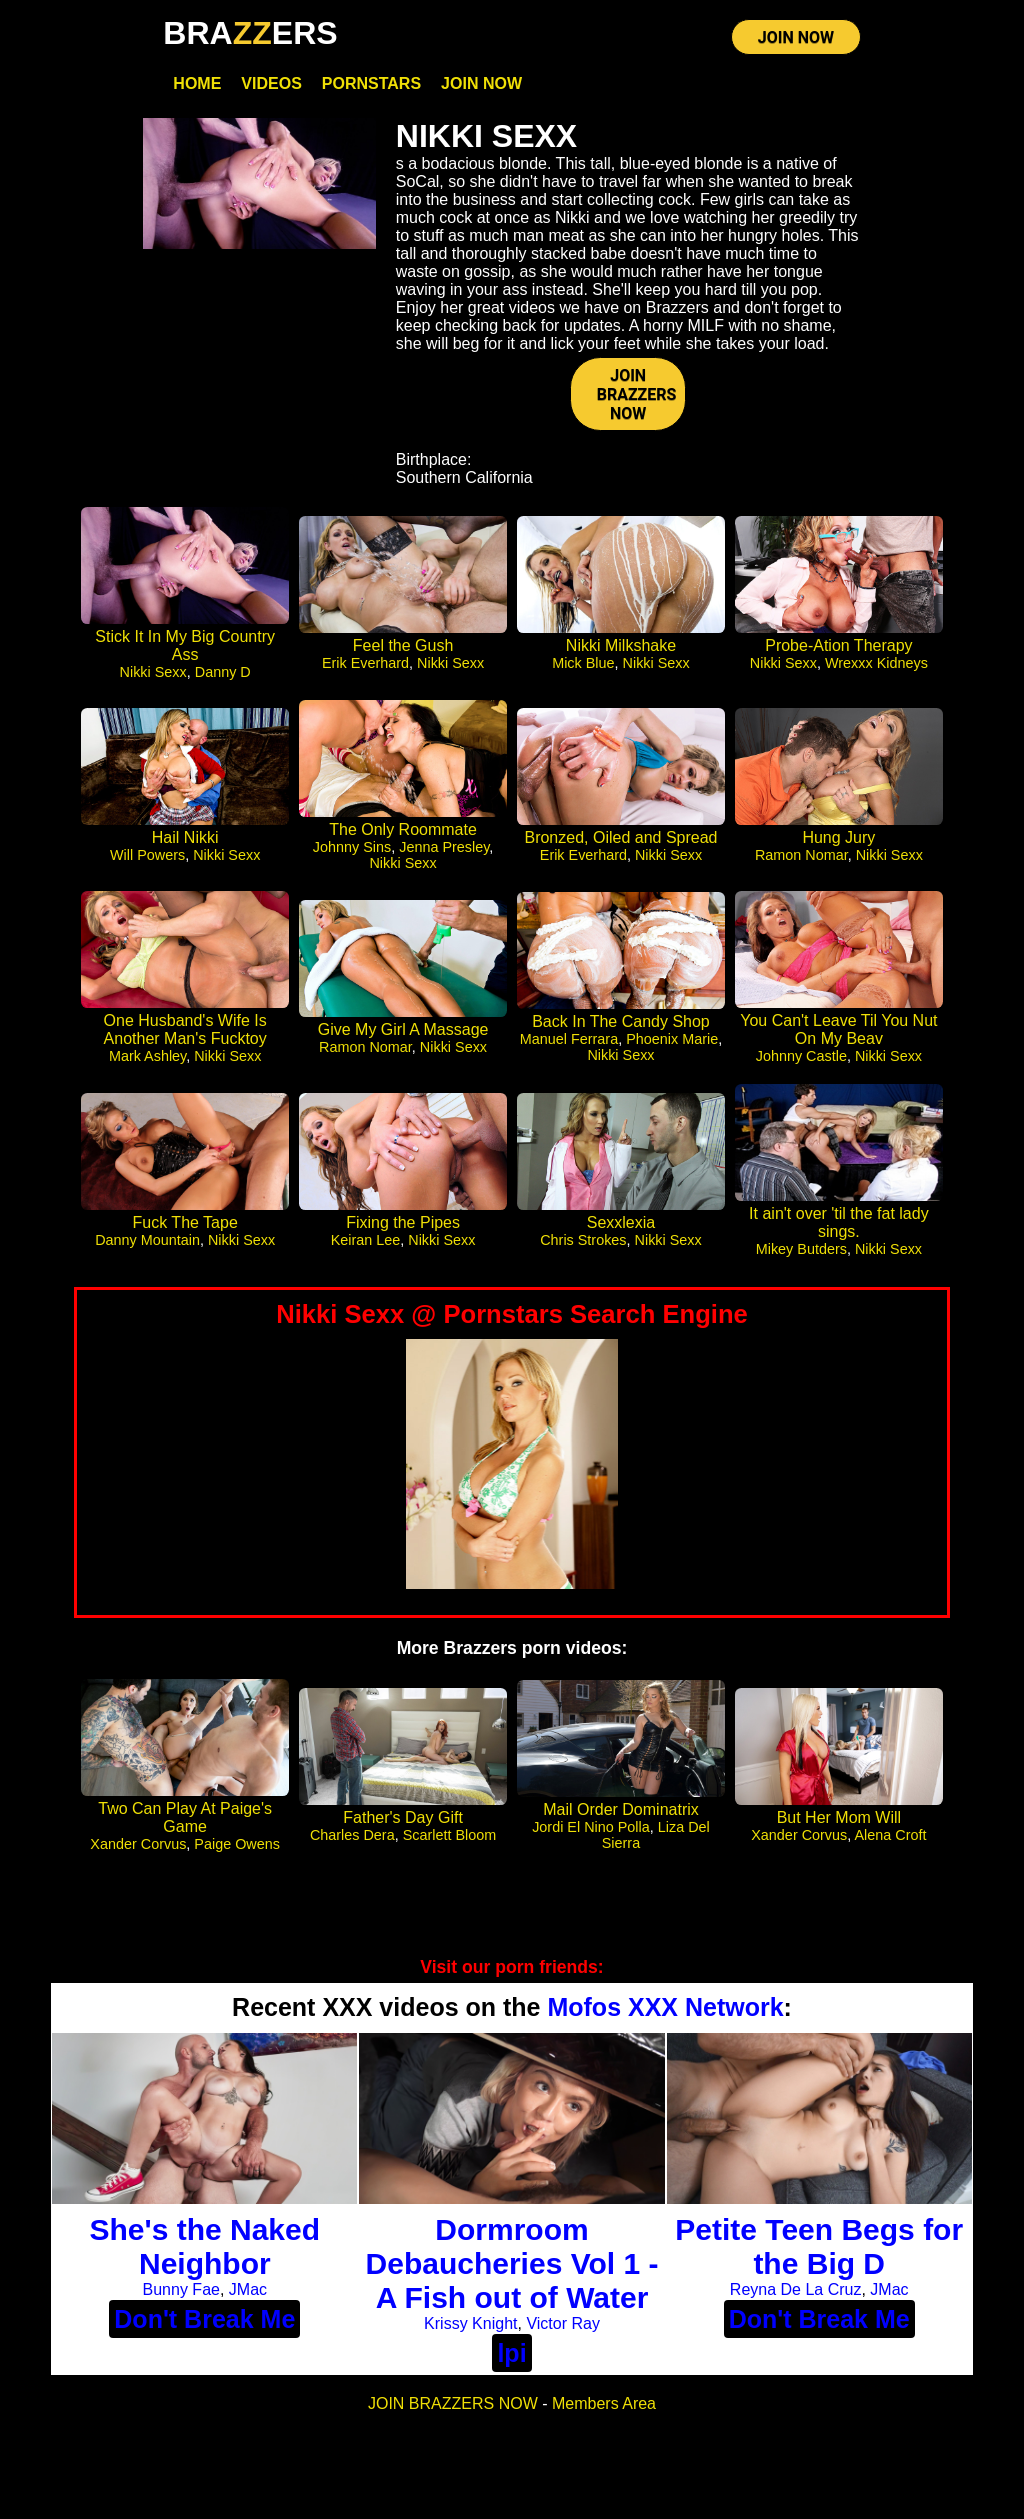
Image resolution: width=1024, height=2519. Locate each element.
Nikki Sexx (153, 678)
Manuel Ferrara (569, 1044)
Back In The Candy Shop (621, 1026)
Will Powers (147, 860)
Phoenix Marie (672, 1044)
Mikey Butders (801, 1254)
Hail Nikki (185, 842)
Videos (271, 87)
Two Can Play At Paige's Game (185, 1822)
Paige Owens (237, 1849)
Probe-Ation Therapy (838, 651)
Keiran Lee (366, 1245)
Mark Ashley (147, 1061)
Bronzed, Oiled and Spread (620, 842)
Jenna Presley (444, 852)
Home (197, 87)
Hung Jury (838, 842)
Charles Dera (352, 1840)
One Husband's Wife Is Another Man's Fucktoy (185, 1034)
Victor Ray (563, 2329)
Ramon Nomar (801, 860)
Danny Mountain (147, 1245)
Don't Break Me (204, 2325)
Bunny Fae (181, 2295)
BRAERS (250, 33)
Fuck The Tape (185, 1227)
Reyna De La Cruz (796, 2295)
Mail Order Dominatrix (621, 1814)
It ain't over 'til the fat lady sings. (839, 1227)
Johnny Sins (352, 852)
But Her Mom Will (839, 1822)
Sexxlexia (621, 1227)
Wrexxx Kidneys (876, 669)
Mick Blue (583, 669)
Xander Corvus (138, 1849)
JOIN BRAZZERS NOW (637, 399)
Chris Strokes (583, 1245)
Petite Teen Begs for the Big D (819, 2252)
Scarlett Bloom (450, 1840)
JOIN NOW (796, 39)
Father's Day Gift (403, 1822)
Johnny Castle (801, 1061)
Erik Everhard (365, 669)
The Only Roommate (403, 834)
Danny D (223, 678)
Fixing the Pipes (403, 1227)
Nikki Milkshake (621, 651)
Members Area (604, 2409)
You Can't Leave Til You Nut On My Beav (838, 1034)
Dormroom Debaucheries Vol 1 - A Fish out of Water (512, 2269)
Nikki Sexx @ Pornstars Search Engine (512, 1319)
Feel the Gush (403, 651)
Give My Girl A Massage (403, 1034)
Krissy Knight (470, 2329)
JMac (248, 2295)
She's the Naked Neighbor (205, 2252)
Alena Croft (890, 1840)
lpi (511, 2359)
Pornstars (371, 87)
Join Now (481, 87)
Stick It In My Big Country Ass (185, 651)
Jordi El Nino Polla (591, 1832)
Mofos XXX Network (665, 2012)
